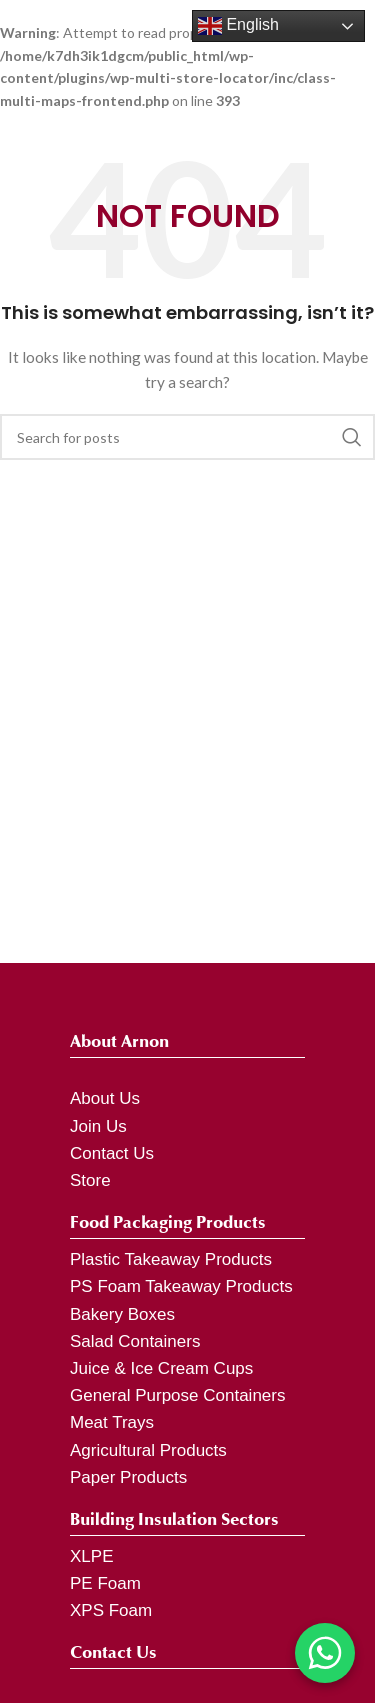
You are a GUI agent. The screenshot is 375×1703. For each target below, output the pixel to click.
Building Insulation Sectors (174, 1519)
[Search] (187, 437)
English (238, 26)
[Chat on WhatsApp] (325, 1653)
